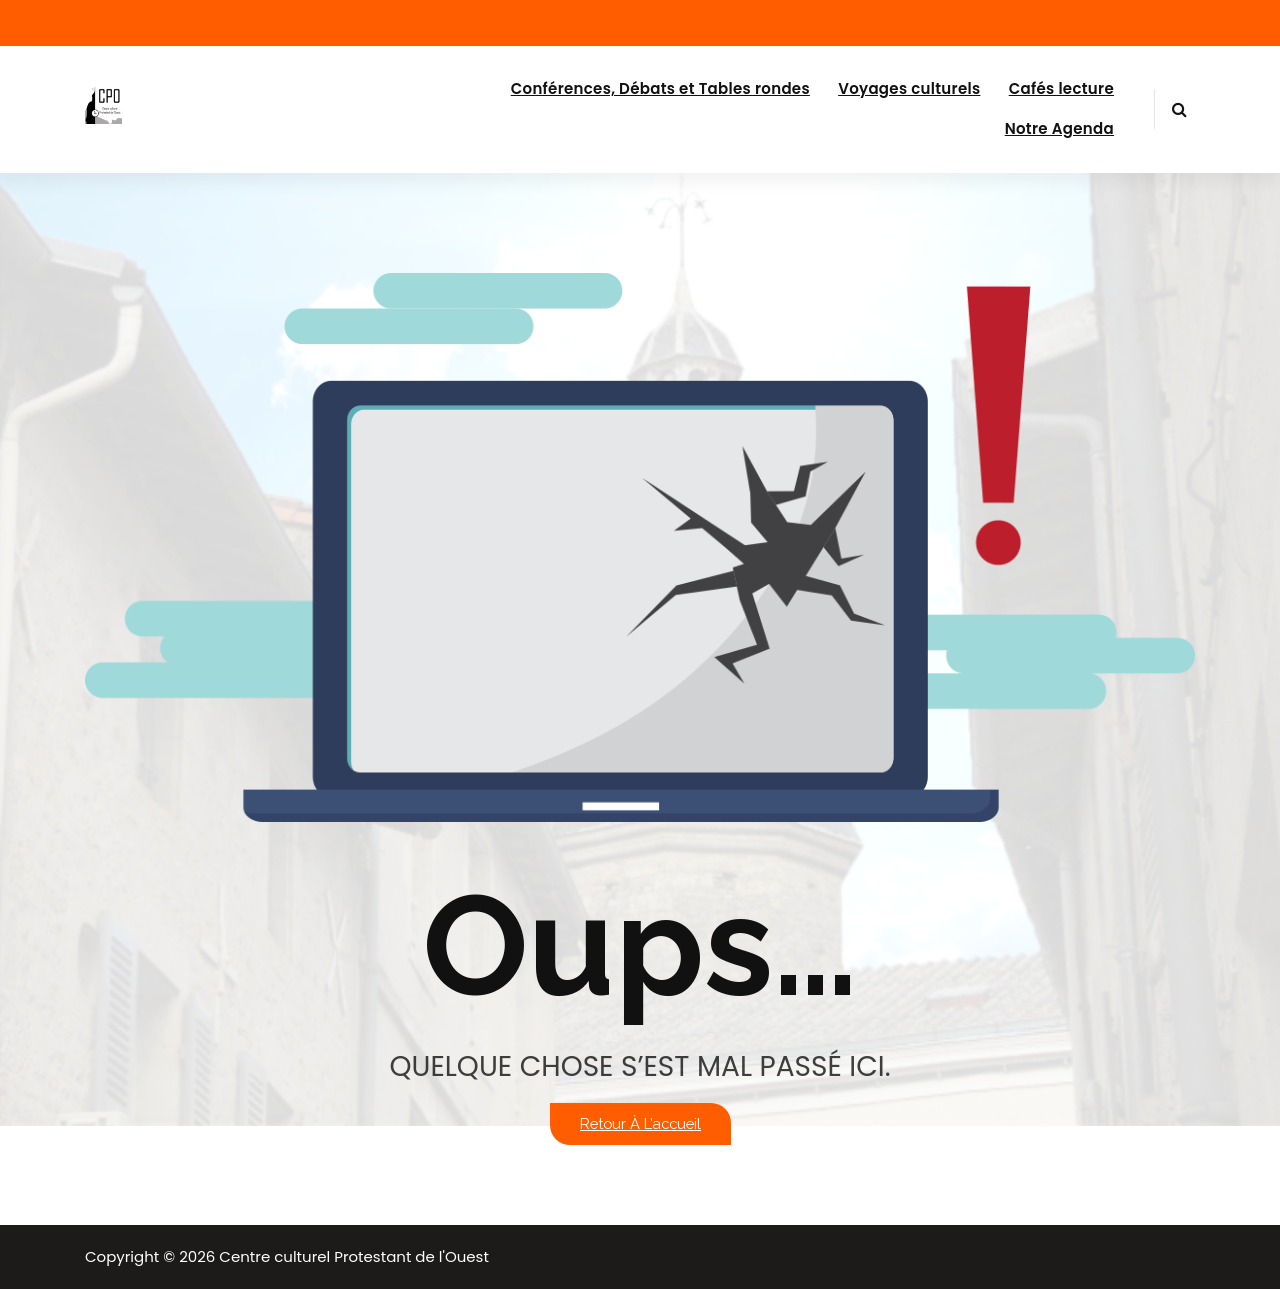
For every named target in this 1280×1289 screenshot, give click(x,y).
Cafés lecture (1061, 88)
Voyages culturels (909, 88)
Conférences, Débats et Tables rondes (660, 88)
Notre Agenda (1059, 128)
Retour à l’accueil (640, 1123)
